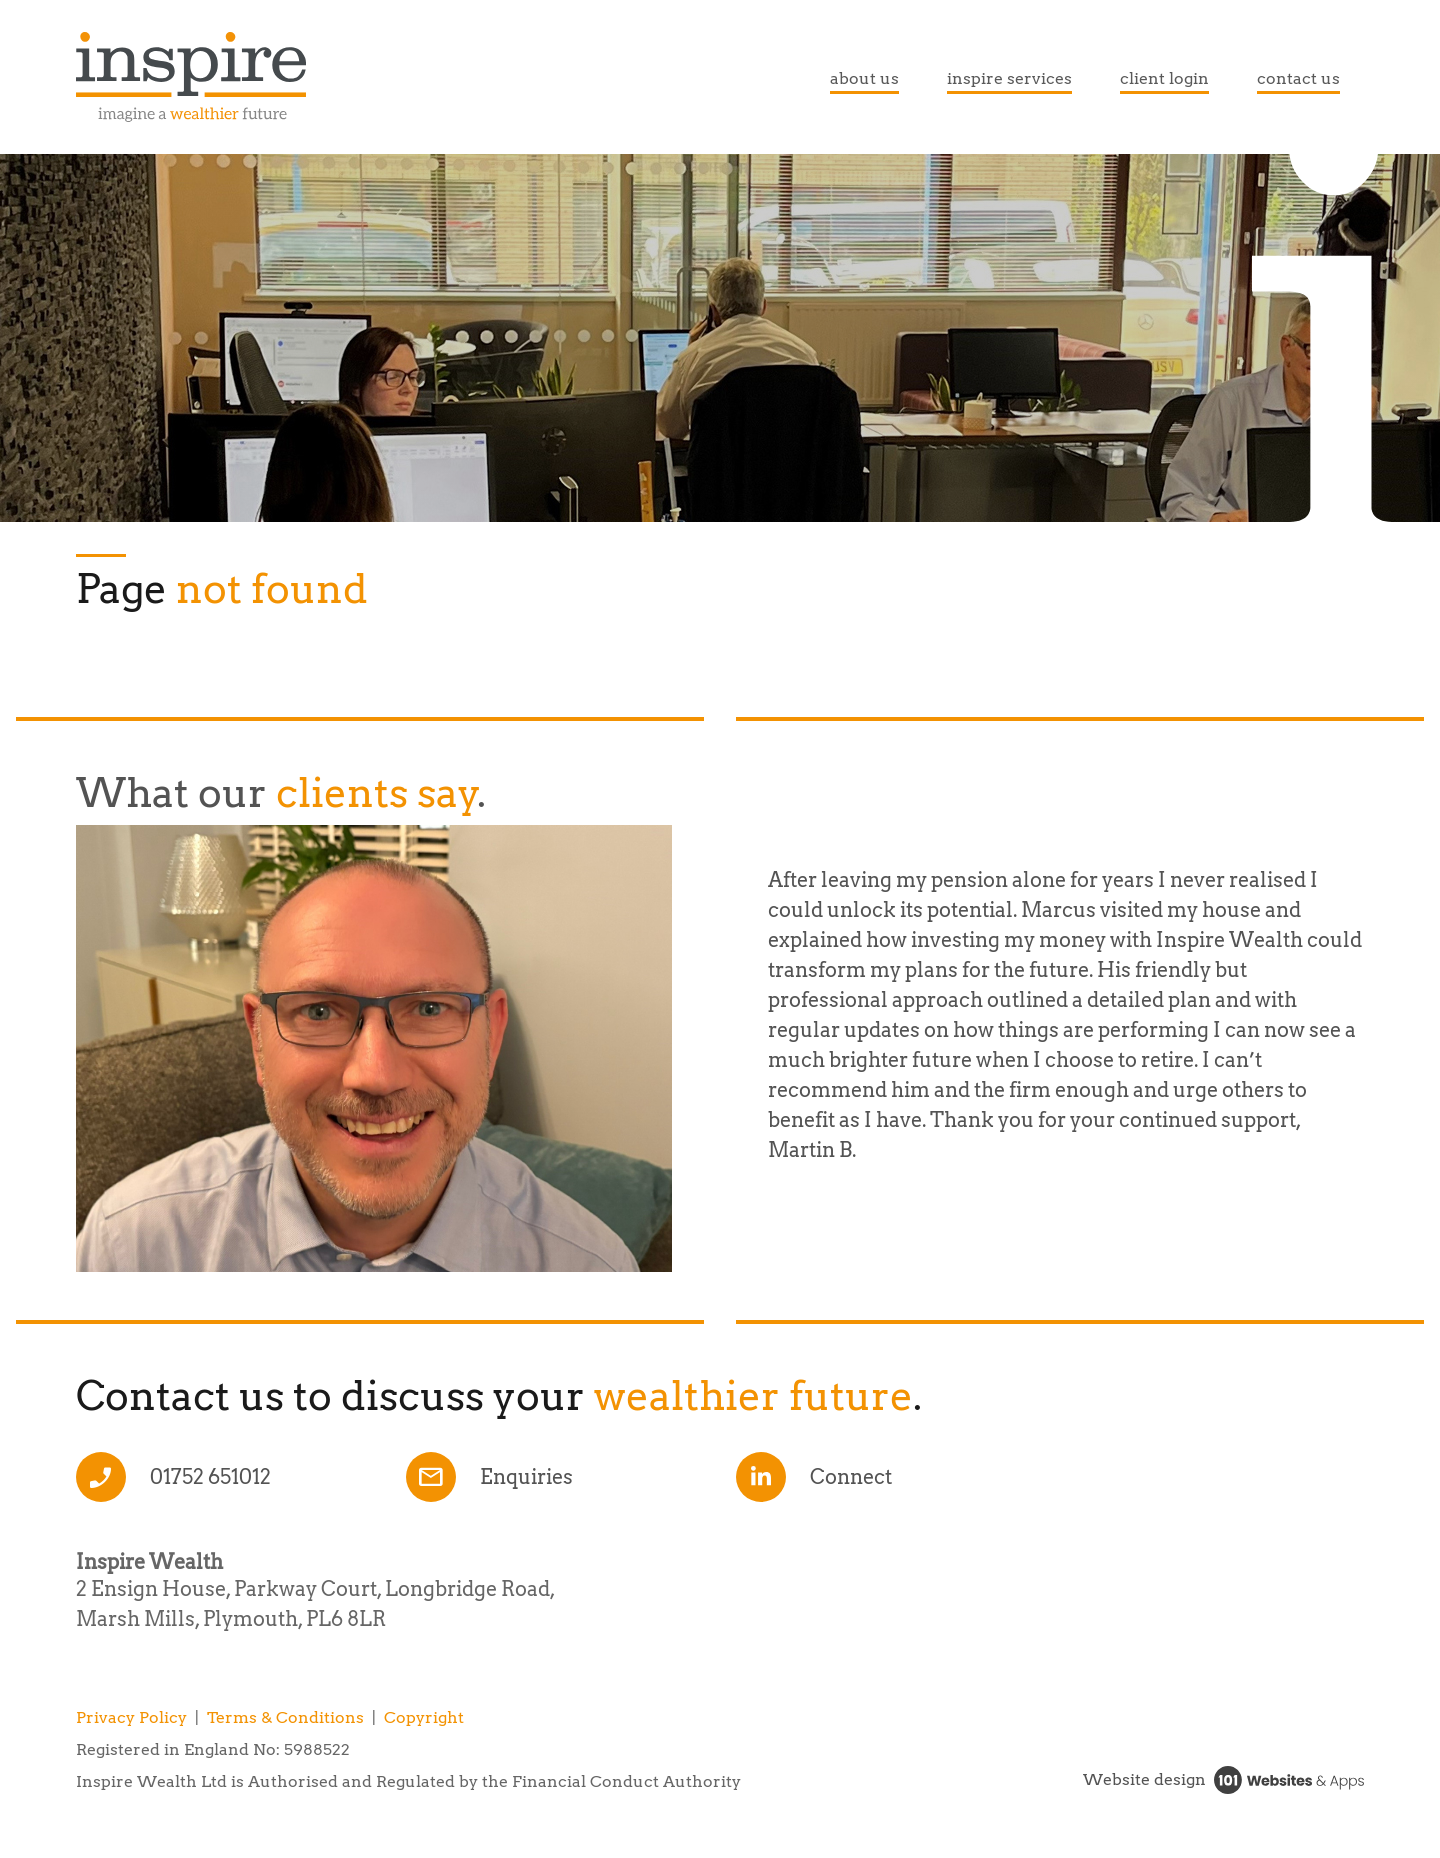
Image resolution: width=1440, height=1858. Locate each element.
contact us (1298, 78)
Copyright (424, 1717)
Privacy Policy (131, 1717)
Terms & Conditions (285, 1717)
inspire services (1009, 78)
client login (1164, 78)
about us (864, 78)
